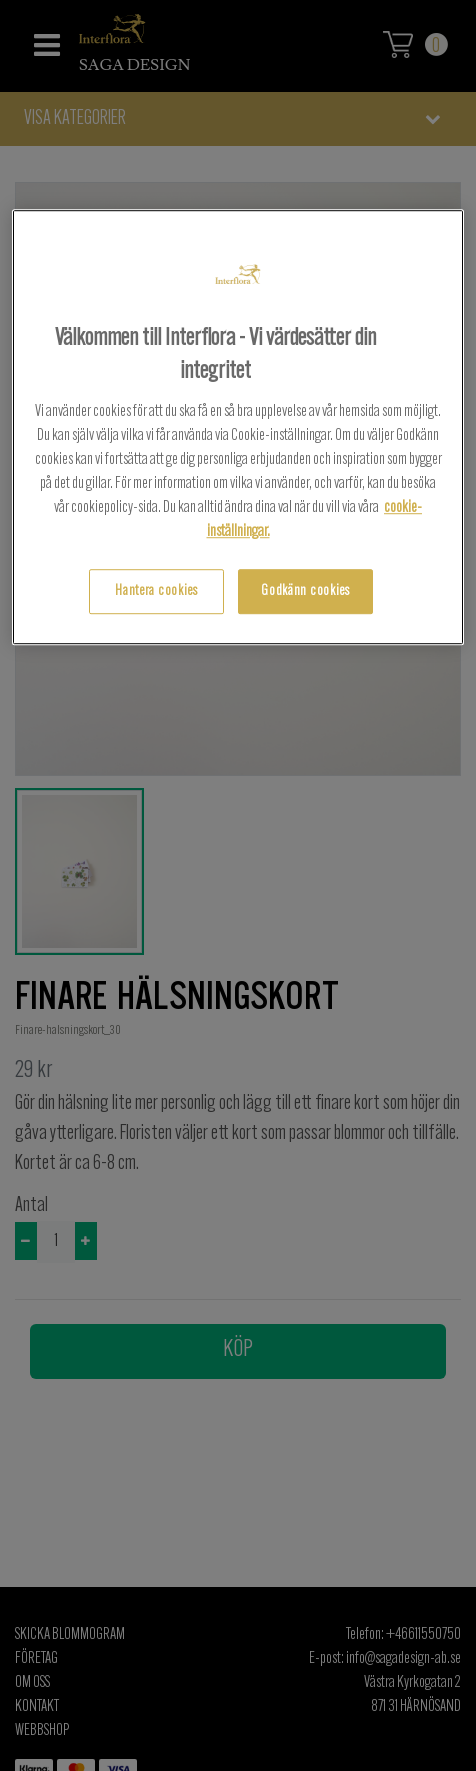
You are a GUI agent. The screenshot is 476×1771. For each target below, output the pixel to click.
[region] (238, 427)
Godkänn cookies (305, 591)
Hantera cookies (156, 591)
